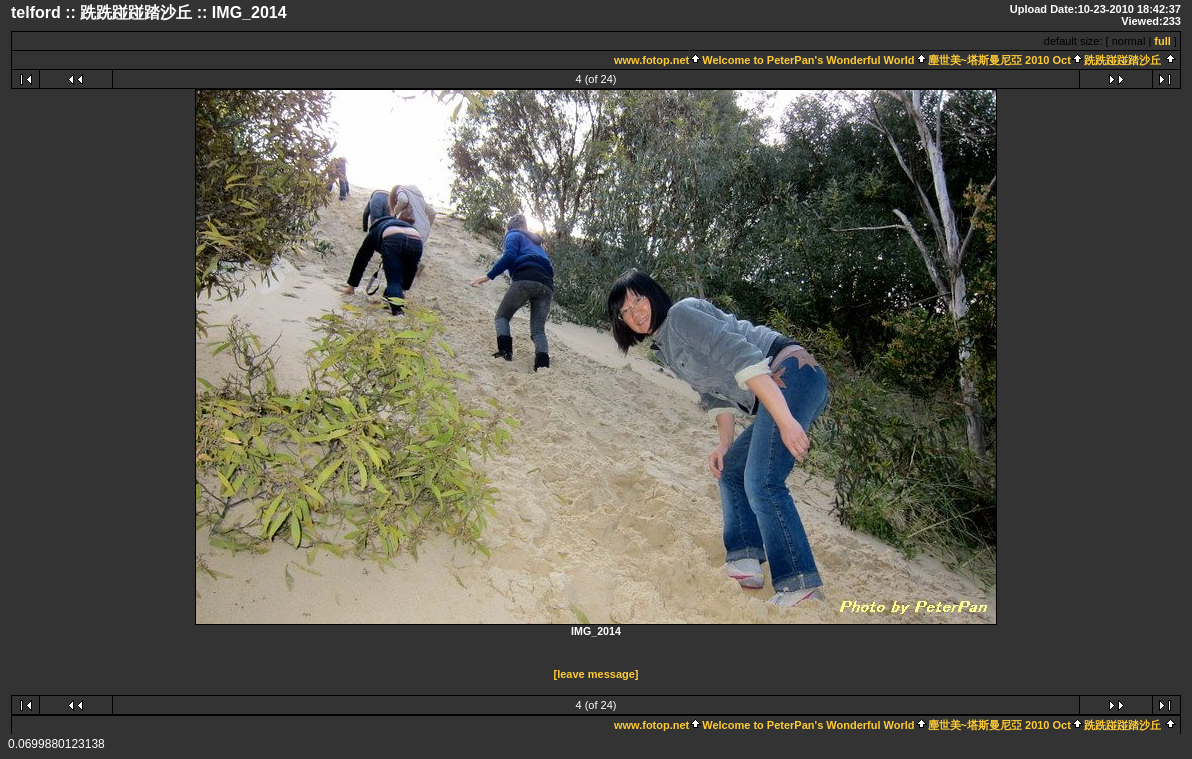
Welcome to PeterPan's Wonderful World (808, 60)
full (1162, 41)
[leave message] (596, 674)
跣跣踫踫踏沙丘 (1122, 60)
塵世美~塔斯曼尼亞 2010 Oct (999, 60)
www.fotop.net (651, 60)
